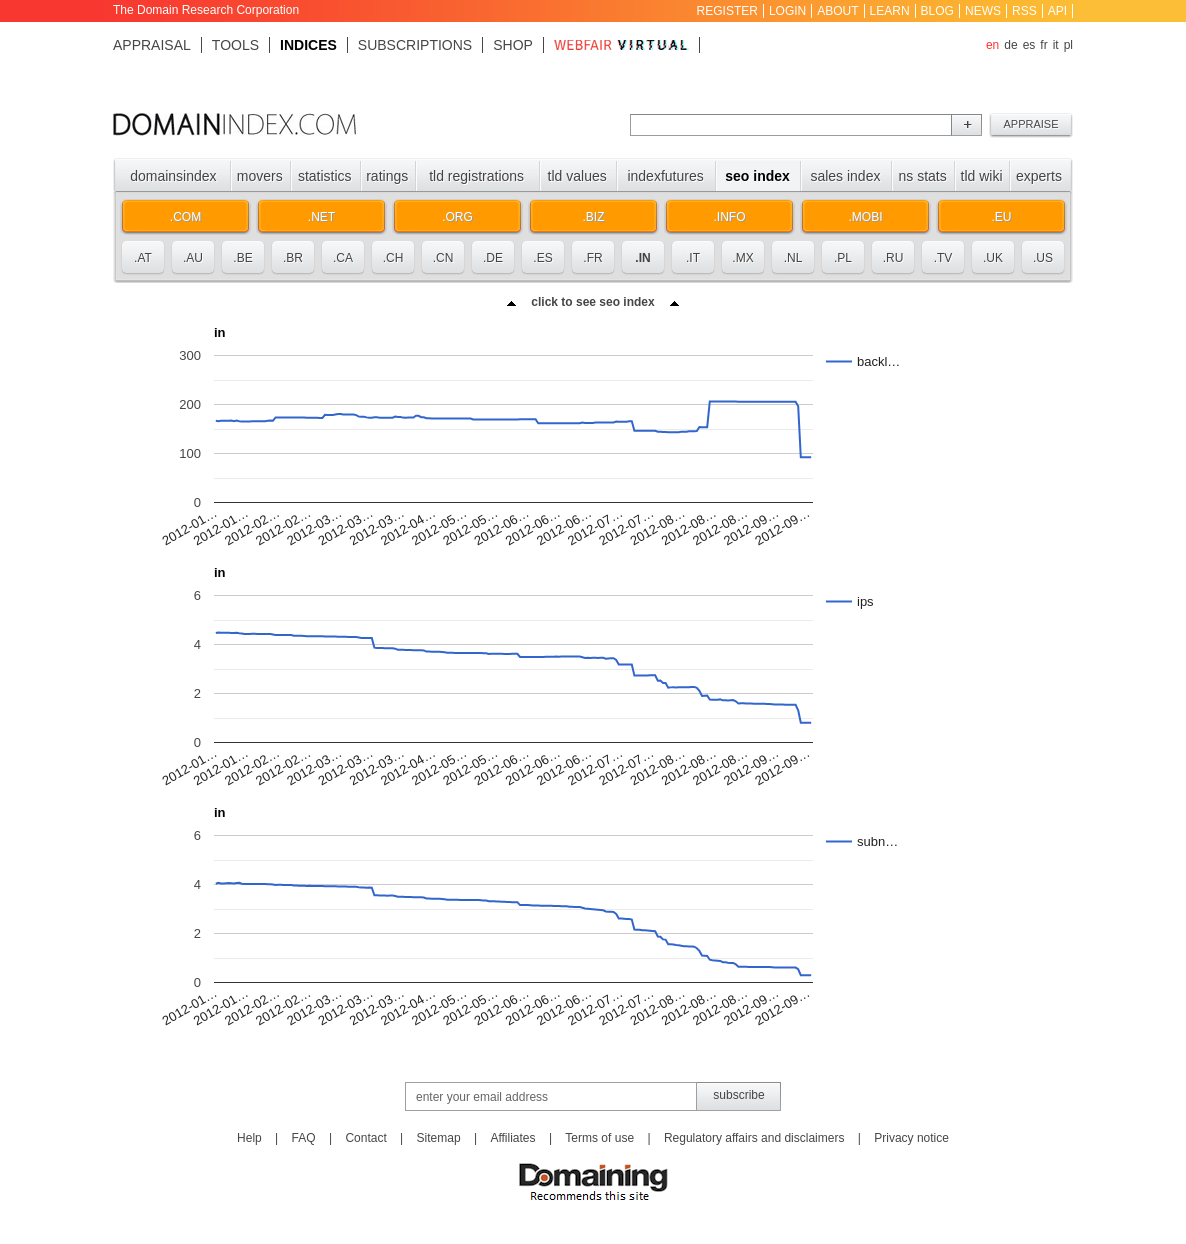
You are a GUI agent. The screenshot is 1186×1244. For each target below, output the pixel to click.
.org (457, 217)
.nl (793, 258)
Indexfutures (665, 176)
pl (1068, 45)
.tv (943, 258)
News (983, 11)
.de (493, 258)
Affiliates (512, 1138)
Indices (308, 45)
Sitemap (439, 1138)
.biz (593, 217)
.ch (393, 258)
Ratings (387, 176)
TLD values (577, 176)
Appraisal (152, 45)
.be (242, 258)
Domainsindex (173, 176)
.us (1043, 258)
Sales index (845, 176)
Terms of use (599, 1138)
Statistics (325, 176)
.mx (742, 258)
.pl (843, 258)
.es (542, 258)
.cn (443, 258)
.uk (993, 258)
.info (730, 217)
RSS (1024, 11)
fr (1043, 45)
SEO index (757, 176)
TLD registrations (476, 176)
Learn (890, 11)
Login (787, 11)
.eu (1001, 217)
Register (727, 11)
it (1056, 45)
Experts (1039, 176)
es (1029, 45)
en (992, 45)
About (837, 11)
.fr (592, 258)
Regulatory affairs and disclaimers (754, 1138)
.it (693, 258)
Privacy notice (911, 1138)
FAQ (304, 1138)
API (1057, 11)
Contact (365, 1138)
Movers (260, 176)
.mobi (865, 217)
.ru (893, 258)
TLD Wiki (982, 176)
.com (185, 217)
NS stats (922, 176)
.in (642, 258)
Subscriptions (415, 45)
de (1010, 45)
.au (193, 258)
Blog (937, 11)
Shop (513, 45)
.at (143, 258)
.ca (343, 258)
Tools (235, 45)
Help (249, 1138)
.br (293, 258)
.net (321, 217)
